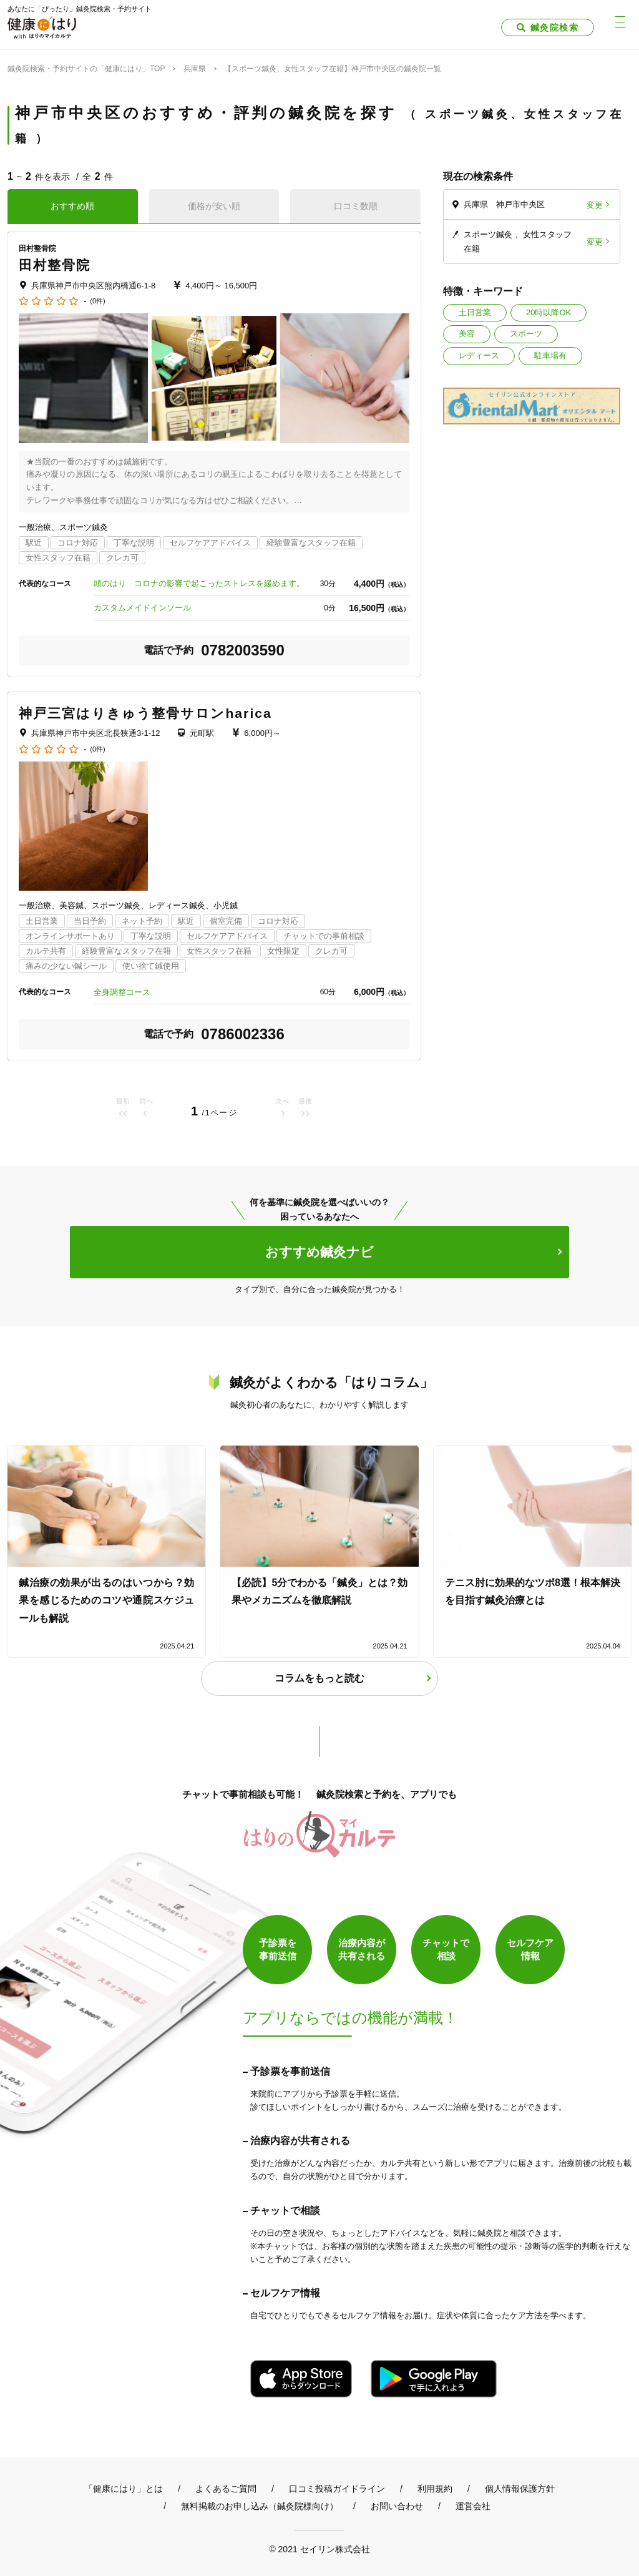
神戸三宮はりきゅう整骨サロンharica (145, 713)
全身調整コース (122, 992)
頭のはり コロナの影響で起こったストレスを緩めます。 (199, 583)
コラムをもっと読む (319, 1678)
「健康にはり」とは (123, 2489)
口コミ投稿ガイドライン (337, 2489)
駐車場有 (550, 355)
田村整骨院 (55, 265)
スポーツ (526, 333)
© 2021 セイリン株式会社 (319, 2549)
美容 (467, 333)
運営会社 (473, 2506)
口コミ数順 (356, 206)
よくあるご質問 (225, 2489)
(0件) (97, 301)
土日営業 (475, 312)
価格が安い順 (214, 206)
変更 (595, 204)
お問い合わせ (397, 2506)
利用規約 (434, 2489)
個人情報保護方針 (520, 2489)
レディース (479, 355)
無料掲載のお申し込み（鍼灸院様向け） (259, 2506)
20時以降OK (548, 312)
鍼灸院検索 (554, 27)
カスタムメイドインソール (142, 608)
